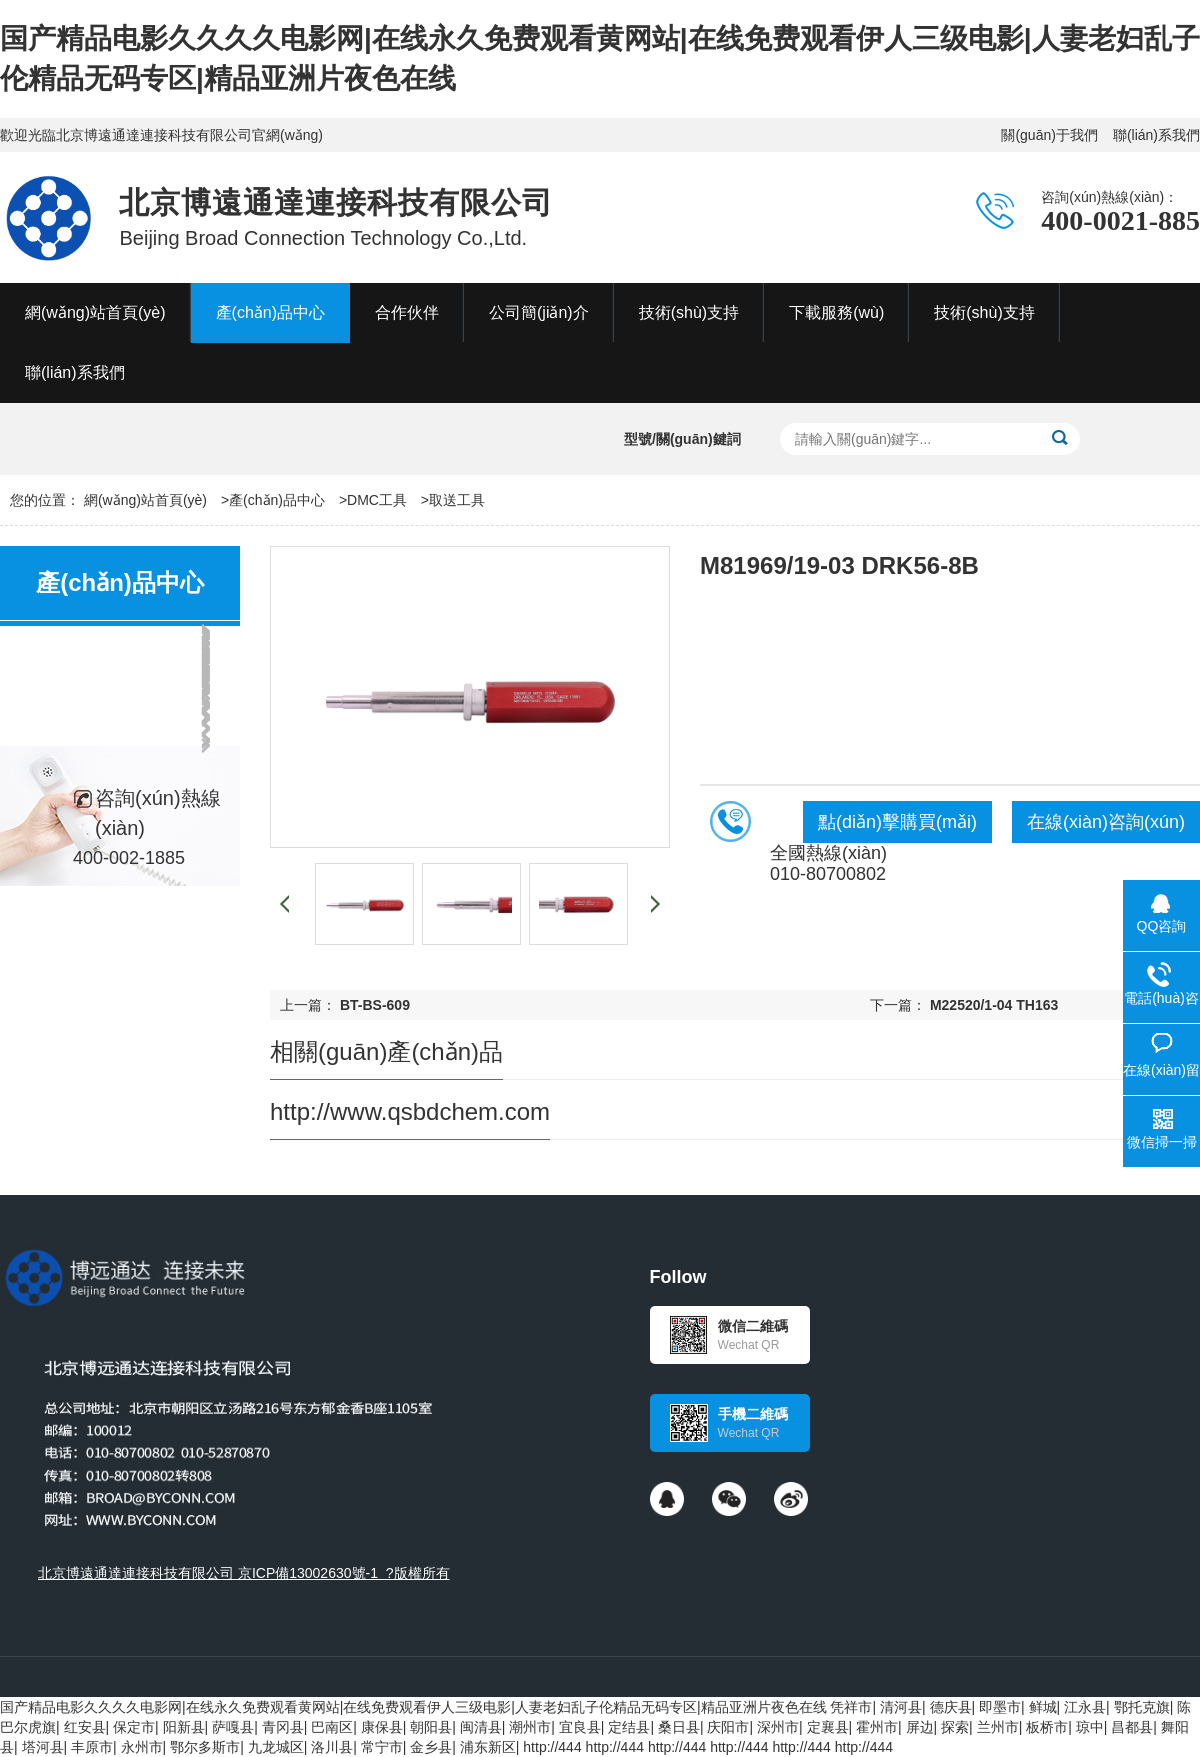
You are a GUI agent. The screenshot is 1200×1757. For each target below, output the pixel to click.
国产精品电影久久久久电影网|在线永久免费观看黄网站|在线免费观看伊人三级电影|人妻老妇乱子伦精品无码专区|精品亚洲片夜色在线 (413, 1707)
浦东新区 (488, 1747)
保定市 (134, 1727)
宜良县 (580, 1727)
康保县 (382, 1727)
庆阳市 (728, 1727)
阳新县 (184, 1727)
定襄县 (828, 1727)
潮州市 (530, 1727)
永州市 (142, 1747)
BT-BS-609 (375, 1005)
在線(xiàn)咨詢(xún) (1106, 822)
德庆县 (951, 1707)
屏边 (920, 1727)
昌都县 (1132, 1727)
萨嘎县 (233, 1727)
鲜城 (1043, 1707)
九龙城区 (276, 1747)
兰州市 (998, 1727)
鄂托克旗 (1142, 1707)
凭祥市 (851, 1707)
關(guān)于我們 (1049, 135)
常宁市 (382, 1747)
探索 (955, 1727)
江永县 (1085, 1707)
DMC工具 (377, 500)
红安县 (85, 1727)
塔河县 (43, 1747)
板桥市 (1047, 1727)
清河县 (901, 1707)
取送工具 (457, 500)
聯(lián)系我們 (1156, 135)
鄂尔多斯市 (205, 1747)
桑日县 (679, 1727)
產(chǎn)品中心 (277, 500)
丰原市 (92, 1747)
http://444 (552, 1747)
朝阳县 (431, 1727)
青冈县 (283, 1727)
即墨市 (1000, 1707)
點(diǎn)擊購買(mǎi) (897, 822)
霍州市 (877, 1727)
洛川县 (332, 1747)
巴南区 (332, 1727)
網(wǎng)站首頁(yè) (145, 500)
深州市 (778, 1727)
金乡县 (431, 1747)
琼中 (1090, 1727)
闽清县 (481, 1727)
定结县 (629, 1727)
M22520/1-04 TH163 (994, 1005)
